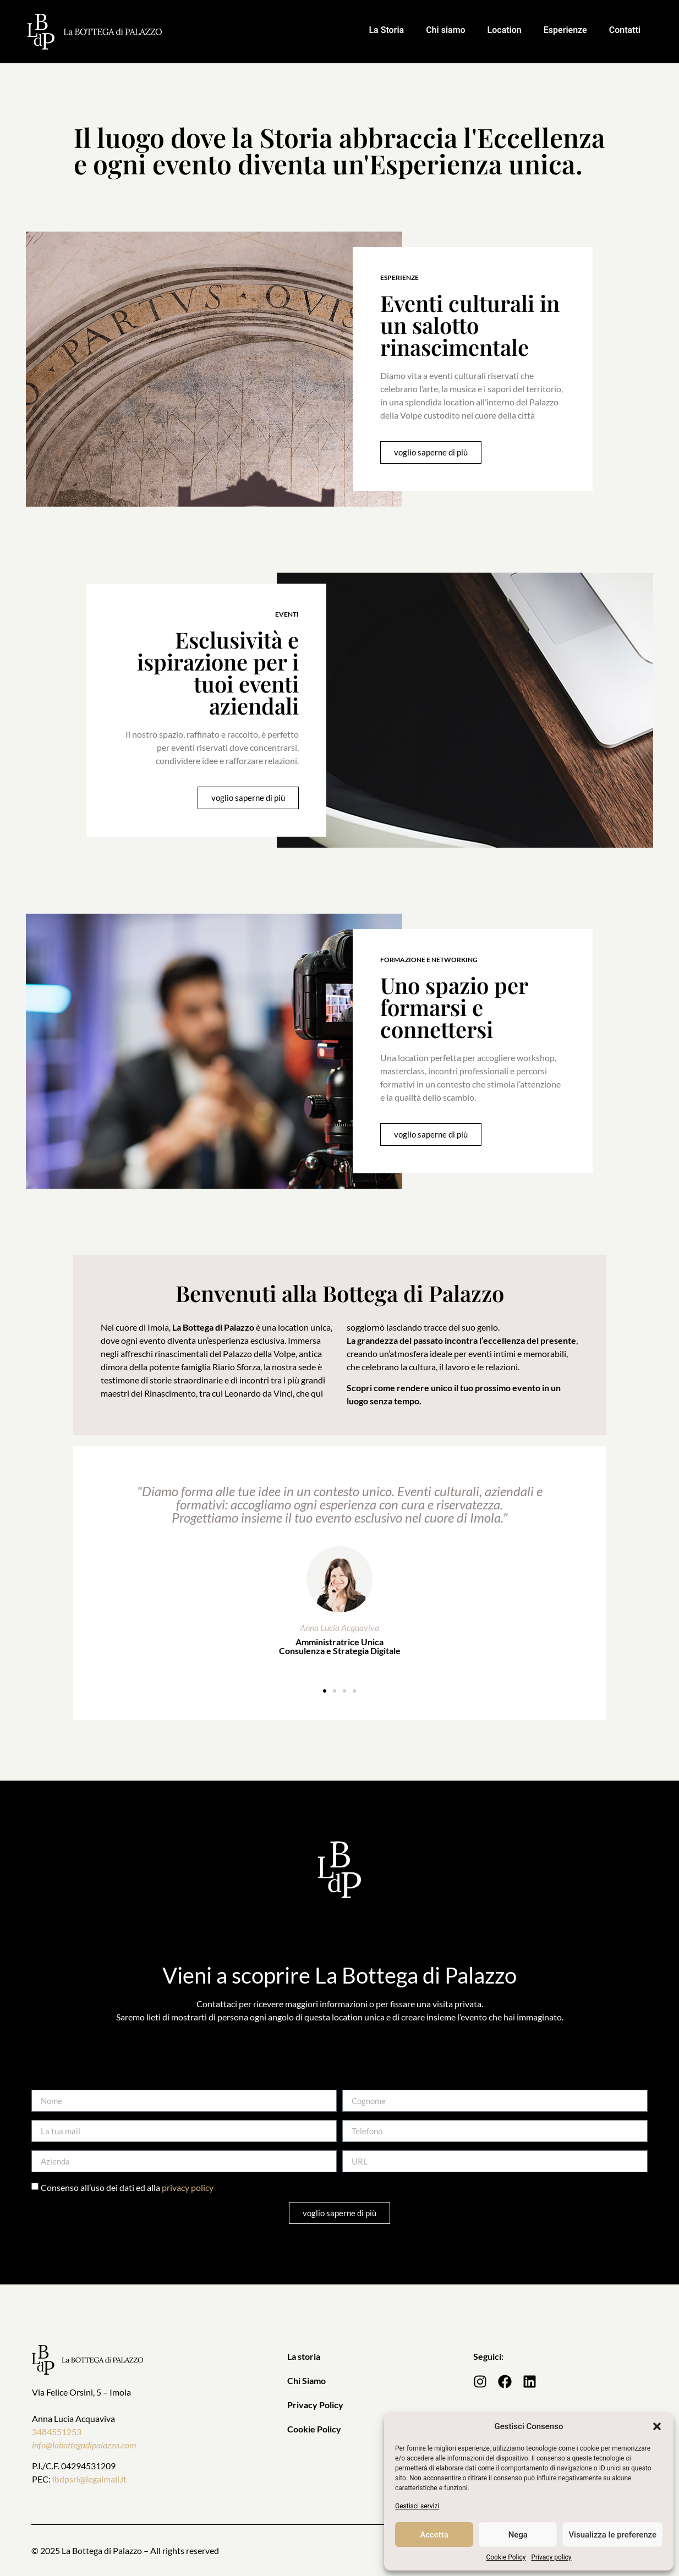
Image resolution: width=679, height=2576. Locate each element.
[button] (656, 2426)
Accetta (434, 2535)
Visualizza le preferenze (612, 2535)
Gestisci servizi (417, 2506)
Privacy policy (551, 2557)
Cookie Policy (505, 2557)
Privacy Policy (315, 2404)
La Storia (386, 30)
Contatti (624, 30)
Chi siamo (445, 30)
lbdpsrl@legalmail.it (89, 2479)
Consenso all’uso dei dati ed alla (127, 2187)
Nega (518, 2535)
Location (505, 30)
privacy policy (187, 2187)
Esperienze (565, 30)
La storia (303, 2356)
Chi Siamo (306, 2380)
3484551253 (56, 2431)
